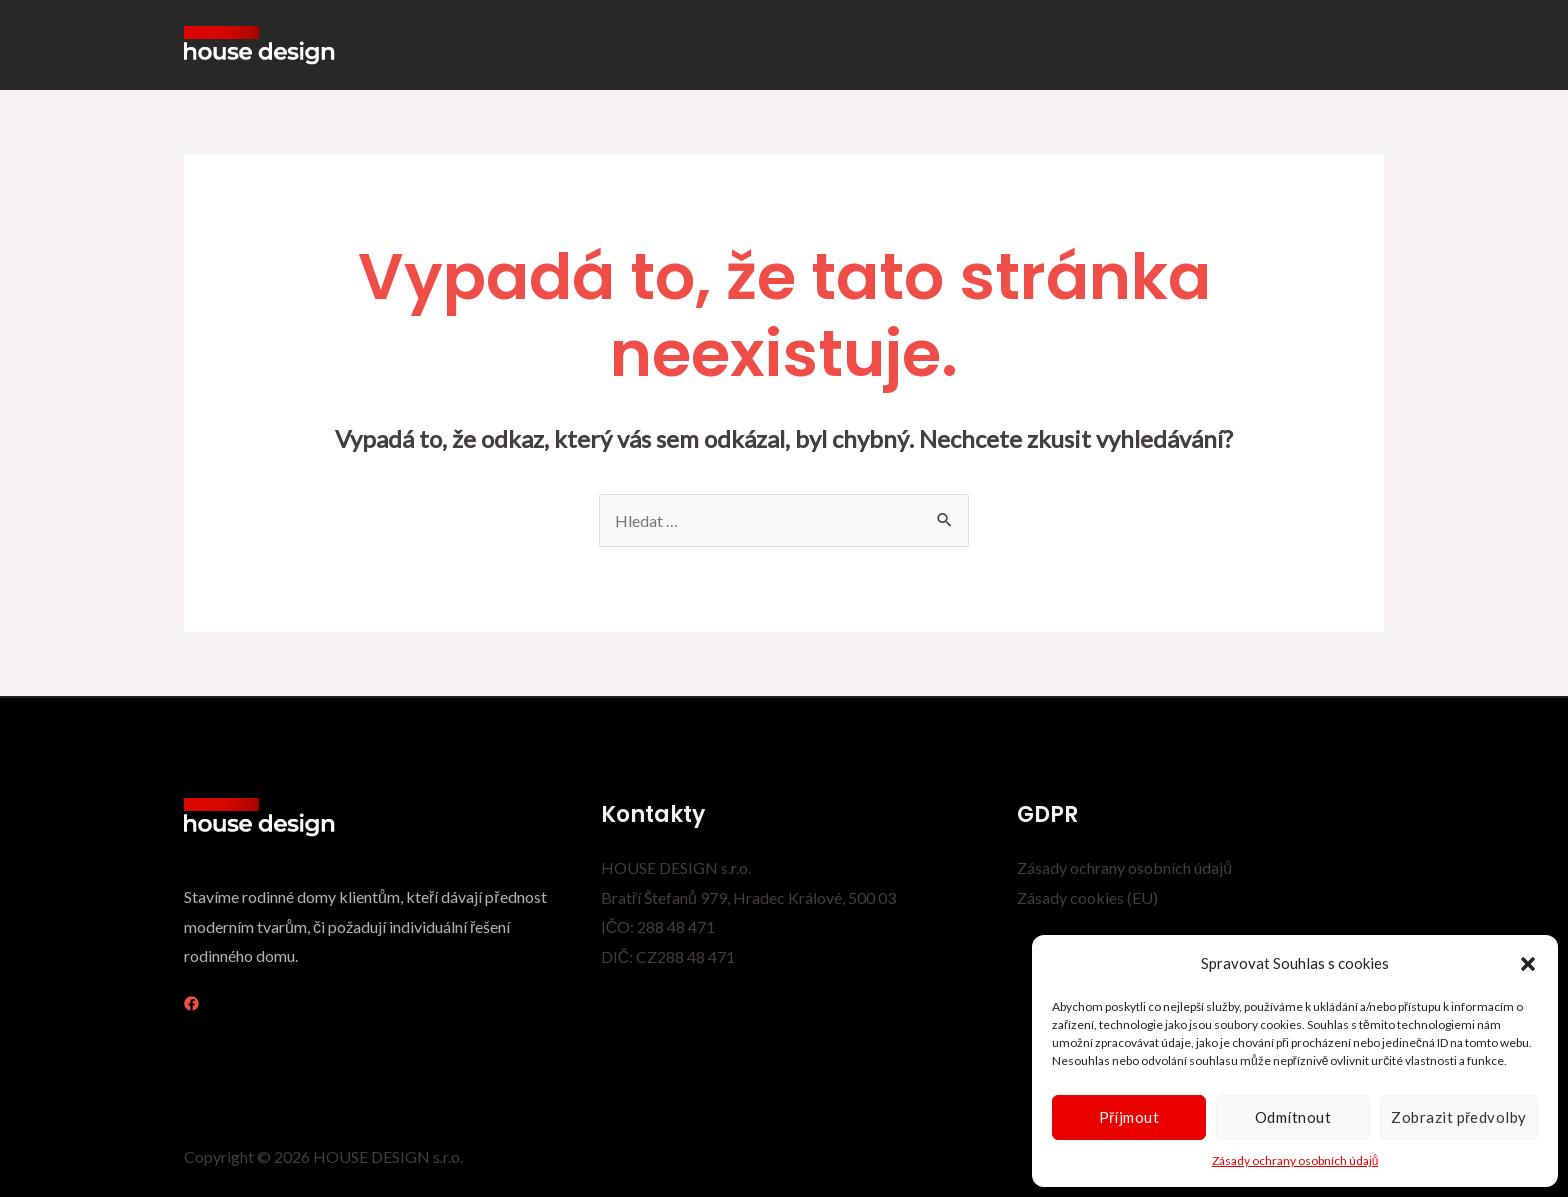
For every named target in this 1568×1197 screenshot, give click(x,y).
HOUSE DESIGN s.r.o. (676, 867)
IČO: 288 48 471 (658, 926)
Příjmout (1129, 1117)
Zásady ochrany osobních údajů (1295, 1160)
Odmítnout (1293, 1117)
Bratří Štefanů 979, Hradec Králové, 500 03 (748, 897)
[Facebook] (191, 1003)
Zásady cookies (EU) (1087, 897)
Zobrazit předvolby (1459, 1117)
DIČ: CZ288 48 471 (668, 956)
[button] (1528, 964)
